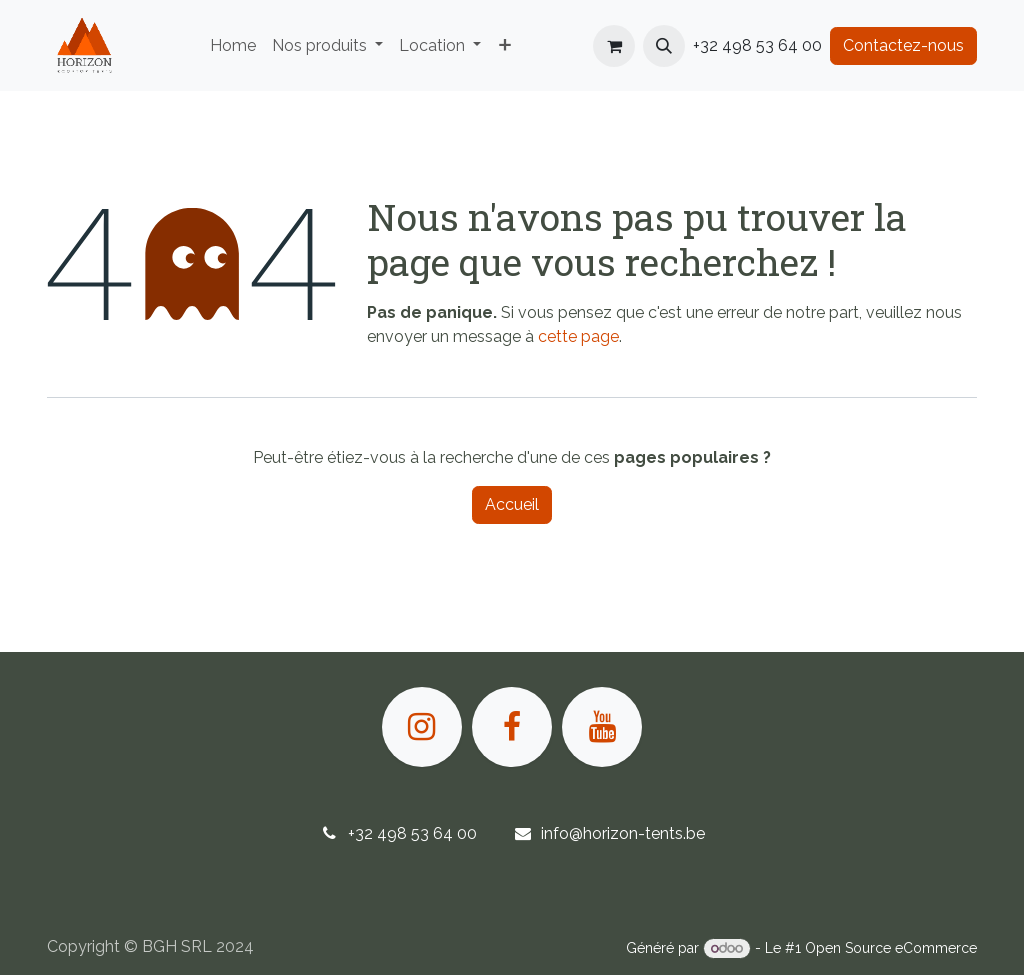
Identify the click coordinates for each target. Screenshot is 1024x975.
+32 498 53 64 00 (412, 833)
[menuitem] (233, 46)
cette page (578, 336)
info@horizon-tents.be (623, 833)
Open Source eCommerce (891, 948)
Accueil (512, 504)
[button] (664, 46)
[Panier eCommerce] (614, 46)
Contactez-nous (903, 45)
